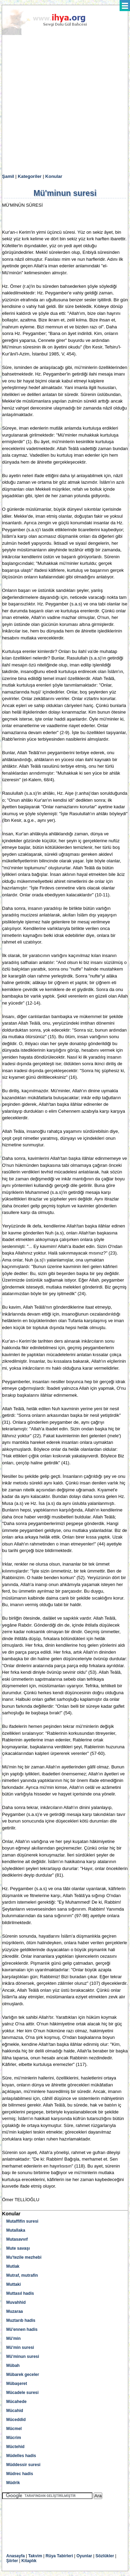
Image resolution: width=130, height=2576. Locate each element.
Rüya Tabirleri (59, 2555)
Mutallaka (15, 2230)
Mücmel (14, 2428)
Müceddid (16, 2419)
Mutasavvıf (17, 2239)
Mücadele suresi (22, 2392)
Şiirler (12, 2560)
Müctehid (15, 2446)
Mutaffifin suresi (22, 2221)
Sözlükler (105, 2555)
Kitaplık (28, 2560)
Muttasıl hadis (20, 2293)
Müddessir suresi (23, 2464)
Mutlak (12, 2266)
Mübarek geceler (22, 2374)
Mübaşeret (16, 2383)
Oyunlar (84, 2555)
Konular (53, 176)
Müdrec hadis (19, 2473)
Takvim (35, 2555)
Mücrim (13, 2437)
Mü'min (13, 2338)
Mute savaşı (18, 2248)
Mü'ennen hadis (21, 2329)
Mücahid (14, 2410)
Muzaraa (14, 2311)
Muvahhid (16, 2302)
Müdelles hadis (21, 2455)
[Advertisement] (65, 105)
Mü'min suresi (20, 2347)
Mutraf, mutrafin (22, 2275)
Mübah (13, 2365)
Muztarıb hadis (20, 2320)
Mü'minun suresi (22, 2356)
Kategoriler (30, 176)
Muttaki (13, 2284)
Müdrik (13, 2482)
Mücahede (16, 2401)
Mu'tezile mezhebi (24, 2257)
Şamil (8, 176)
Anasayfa (15, 2555)
